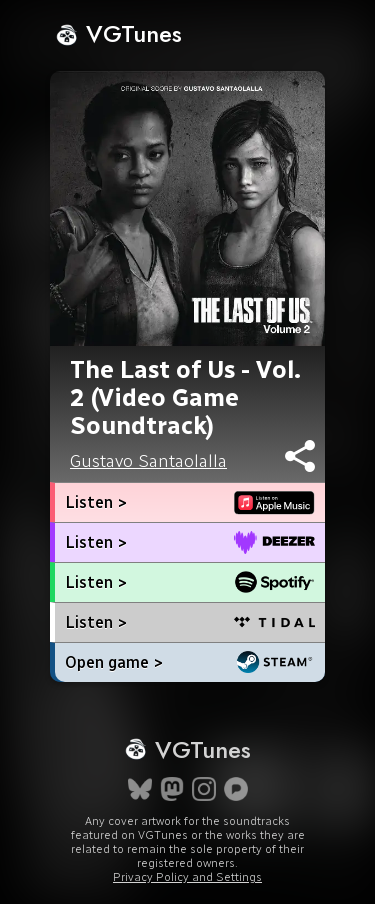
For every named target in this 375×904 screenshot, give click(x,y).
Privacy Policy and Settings (187, 877)
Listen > (96, 502)
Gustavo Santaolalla (148, 461)
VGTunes (118, 33)
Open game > (114, 662)
